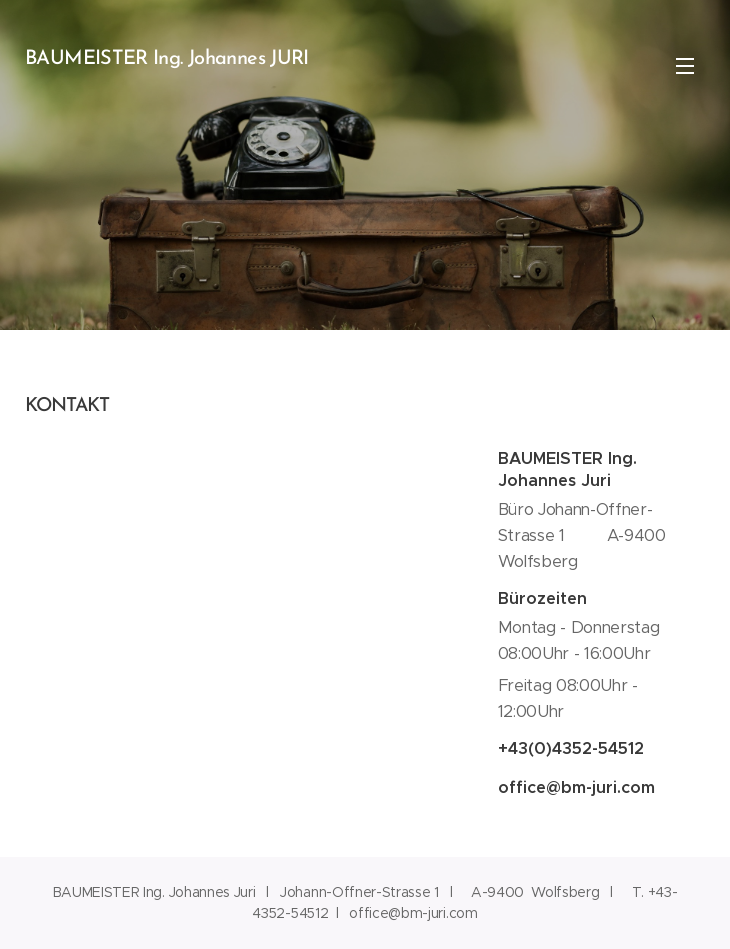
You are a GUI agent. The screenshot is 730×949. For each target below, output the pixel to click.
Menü (685, 66)
